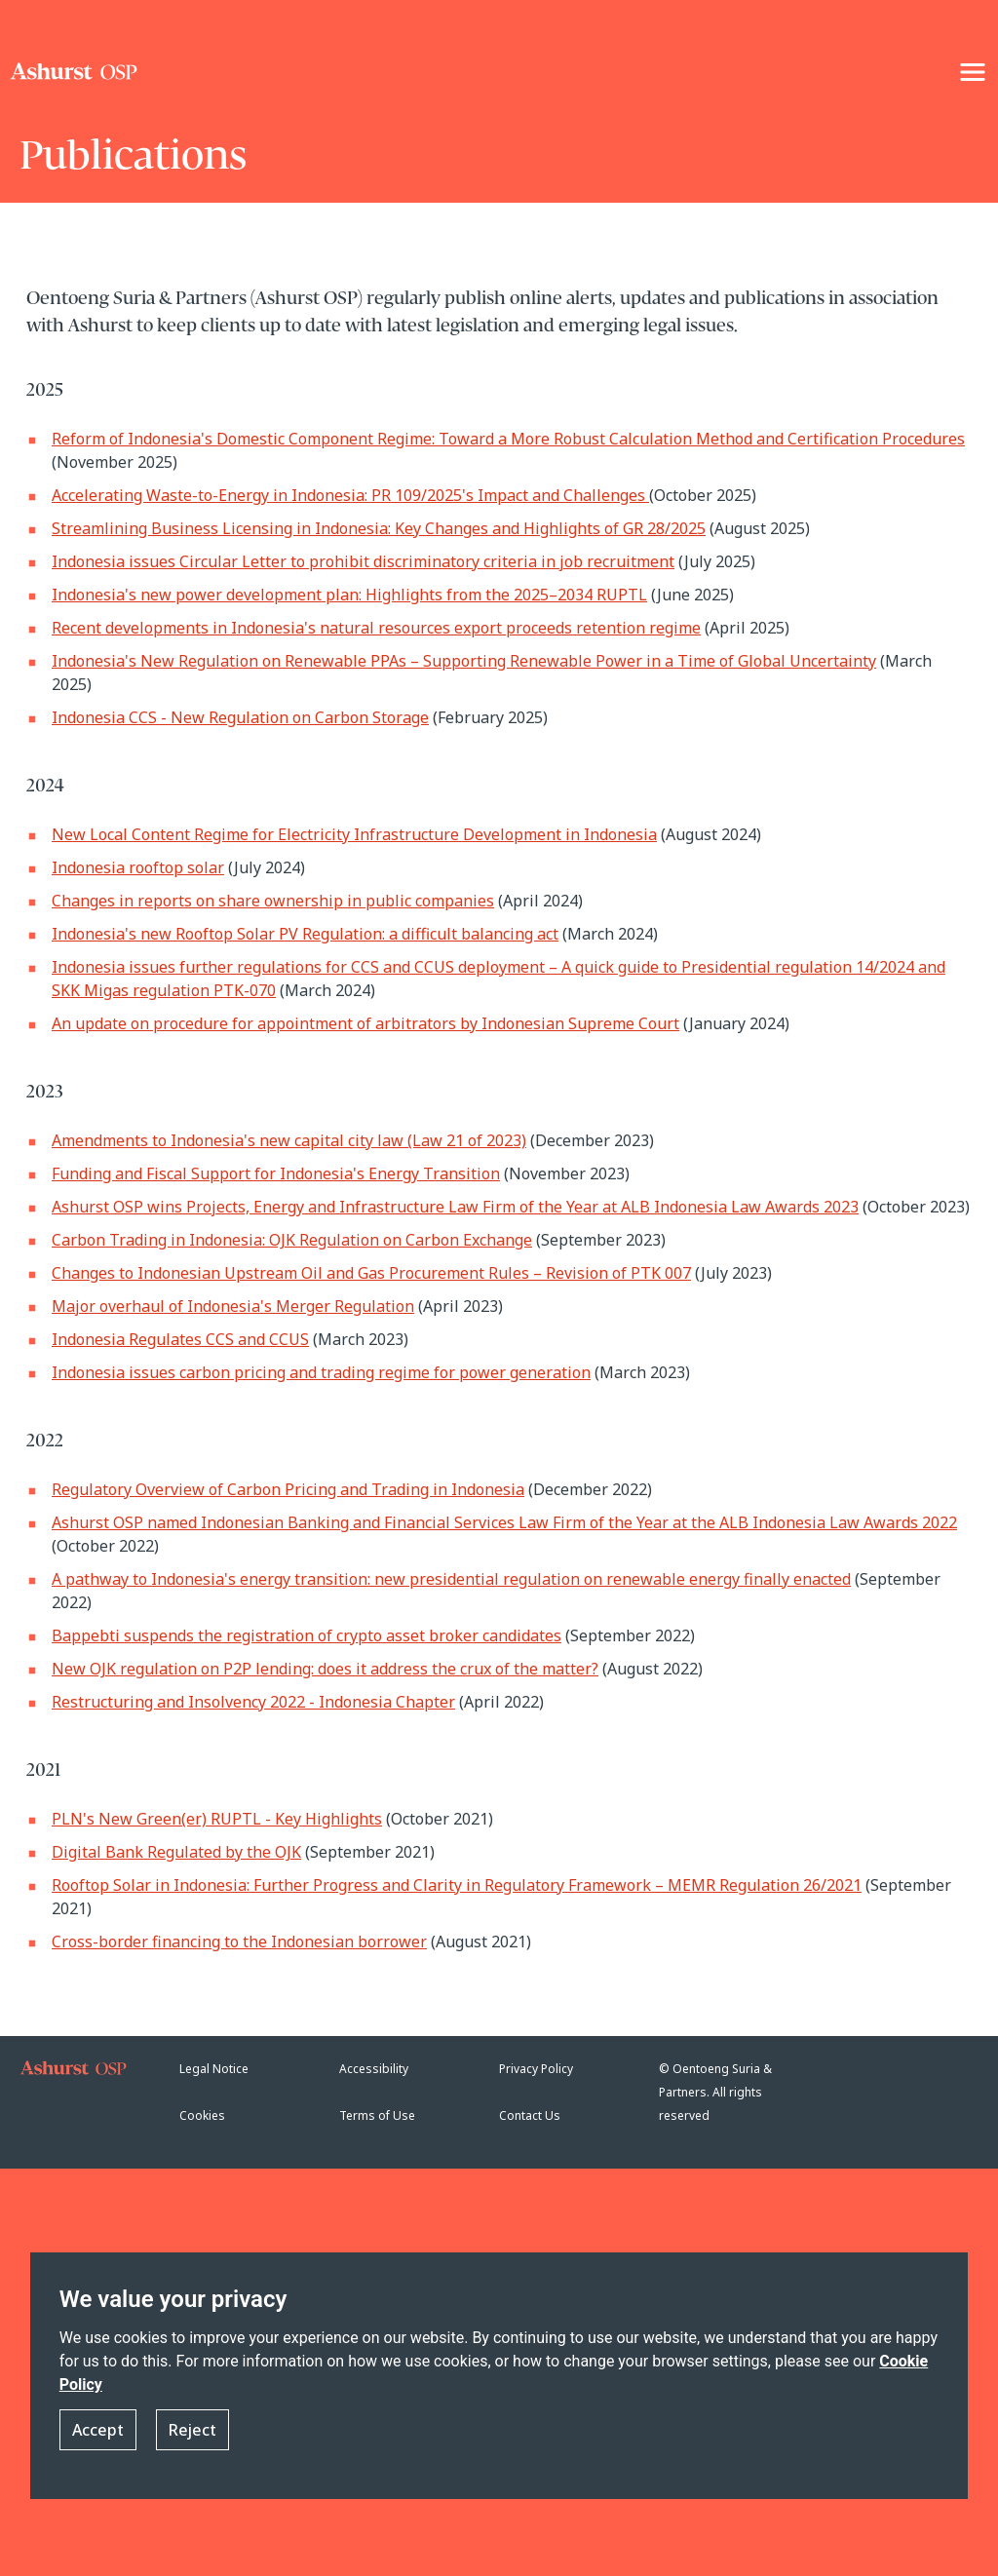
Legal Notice (214, 2068)
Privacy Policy (536, 2068)
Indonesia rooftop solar (138, 867)
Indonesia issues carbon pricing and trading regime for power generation (321, 1372)
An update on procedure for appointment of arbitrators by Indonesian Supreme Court (365, 1023)
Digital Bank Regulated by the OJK (176, 1852)
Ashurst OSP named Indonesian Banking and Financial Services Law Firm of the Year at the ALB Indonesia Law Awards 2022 (504, 1522)
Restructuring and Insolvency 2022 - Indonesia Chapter (253, 1701)
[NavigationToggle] (972, 72)
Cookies (202, 2115)
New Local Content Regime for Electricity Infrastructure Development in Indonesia (354, 834)
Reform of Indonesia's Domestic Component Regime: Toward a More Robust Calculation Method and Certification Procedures (508, 438)
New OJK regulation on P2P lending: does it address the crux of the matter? (325, 1668)
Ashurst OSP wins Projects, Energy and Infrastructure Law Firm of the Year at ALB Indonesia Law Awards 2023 (455, 1206)
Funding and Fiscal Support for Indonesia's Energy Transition (276, 1173)
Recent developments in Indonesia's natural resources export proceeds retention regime (376, 627)
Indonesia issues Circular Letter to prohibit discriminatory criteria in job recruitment (363, 561)
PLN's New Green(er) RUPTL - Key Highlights (217, 1818)
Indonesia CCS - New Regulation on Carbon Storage (240, 717)
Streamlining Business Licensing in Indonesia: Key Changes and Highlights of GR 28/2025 (379, 528)
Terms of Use (377, 2115)
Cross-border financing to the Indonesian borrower (239, 1941)
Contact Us (529, 2115)
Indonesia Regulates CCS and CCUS (180, 1339)
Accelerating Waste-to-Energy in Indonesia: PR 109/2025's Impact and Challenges (350, 495)
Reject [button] (192, 2430)
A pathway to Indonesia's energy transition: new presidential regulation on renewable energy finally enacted (451, 1579)
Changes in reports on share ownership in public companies (273, 900)
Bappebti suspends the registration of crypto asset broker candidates (306, 1635)
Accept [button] (98, 2430)
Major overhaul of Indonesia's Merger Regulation (233, 1306)
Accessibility (373, 2068)
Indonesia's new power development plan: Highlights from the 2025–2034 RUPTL (349, 594)
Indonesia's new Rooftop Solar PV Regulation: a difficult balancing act (305, 933)
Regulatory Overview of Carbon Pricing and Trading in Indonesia (288, 1489)
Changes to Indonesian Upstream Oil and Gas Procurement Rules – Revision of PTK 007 (371, 1273)
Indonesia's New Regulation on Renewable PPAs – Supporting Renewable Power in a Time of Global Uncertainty (464, 661)
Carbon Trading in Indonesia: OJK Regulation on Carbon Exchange (292, 1239)
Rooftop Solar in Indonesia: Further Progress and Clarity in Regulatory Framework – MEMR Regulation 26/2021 (457, 1885)
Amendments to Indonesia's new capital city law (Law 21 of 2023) (289, 1140)
